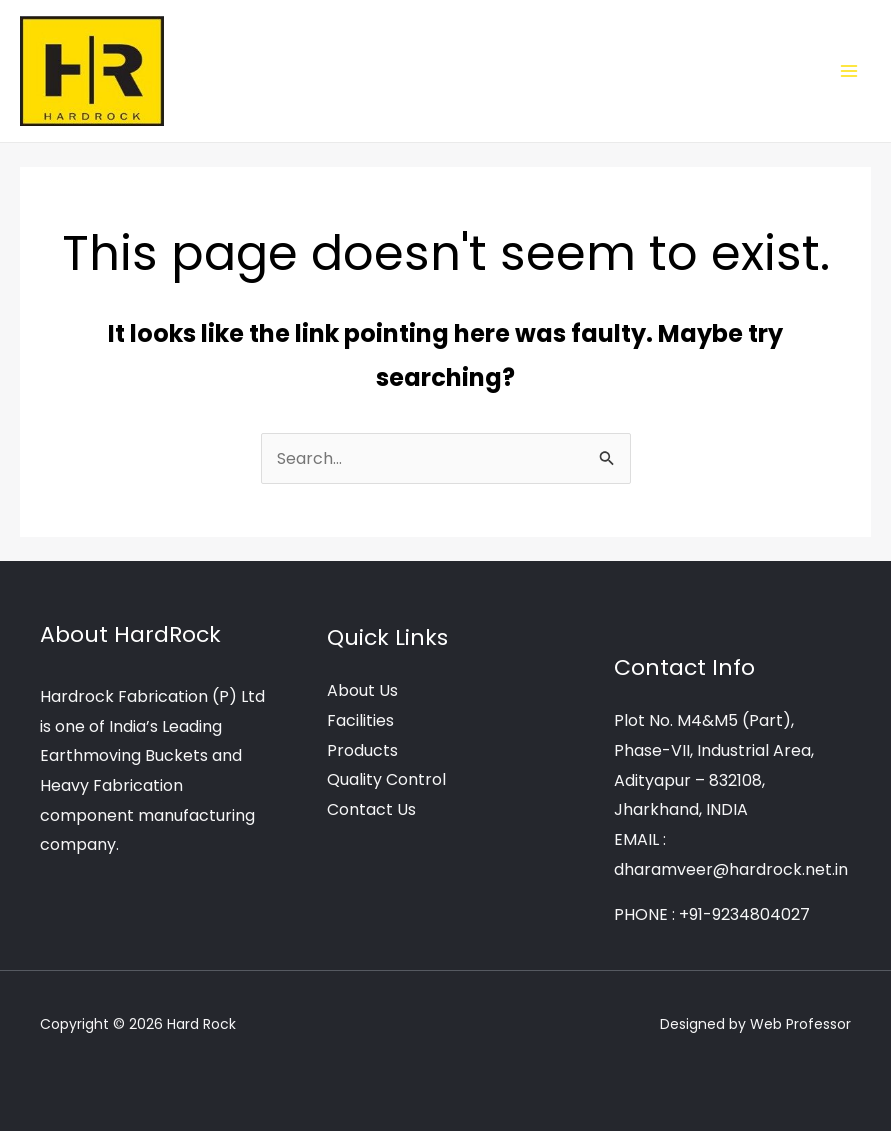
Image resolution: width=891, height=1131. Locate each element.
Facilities (360, 720)
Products (362, 750)
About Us (362, 690)
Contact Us (371, 809)
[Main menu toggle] (849, 71)
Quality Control (386, 779)
